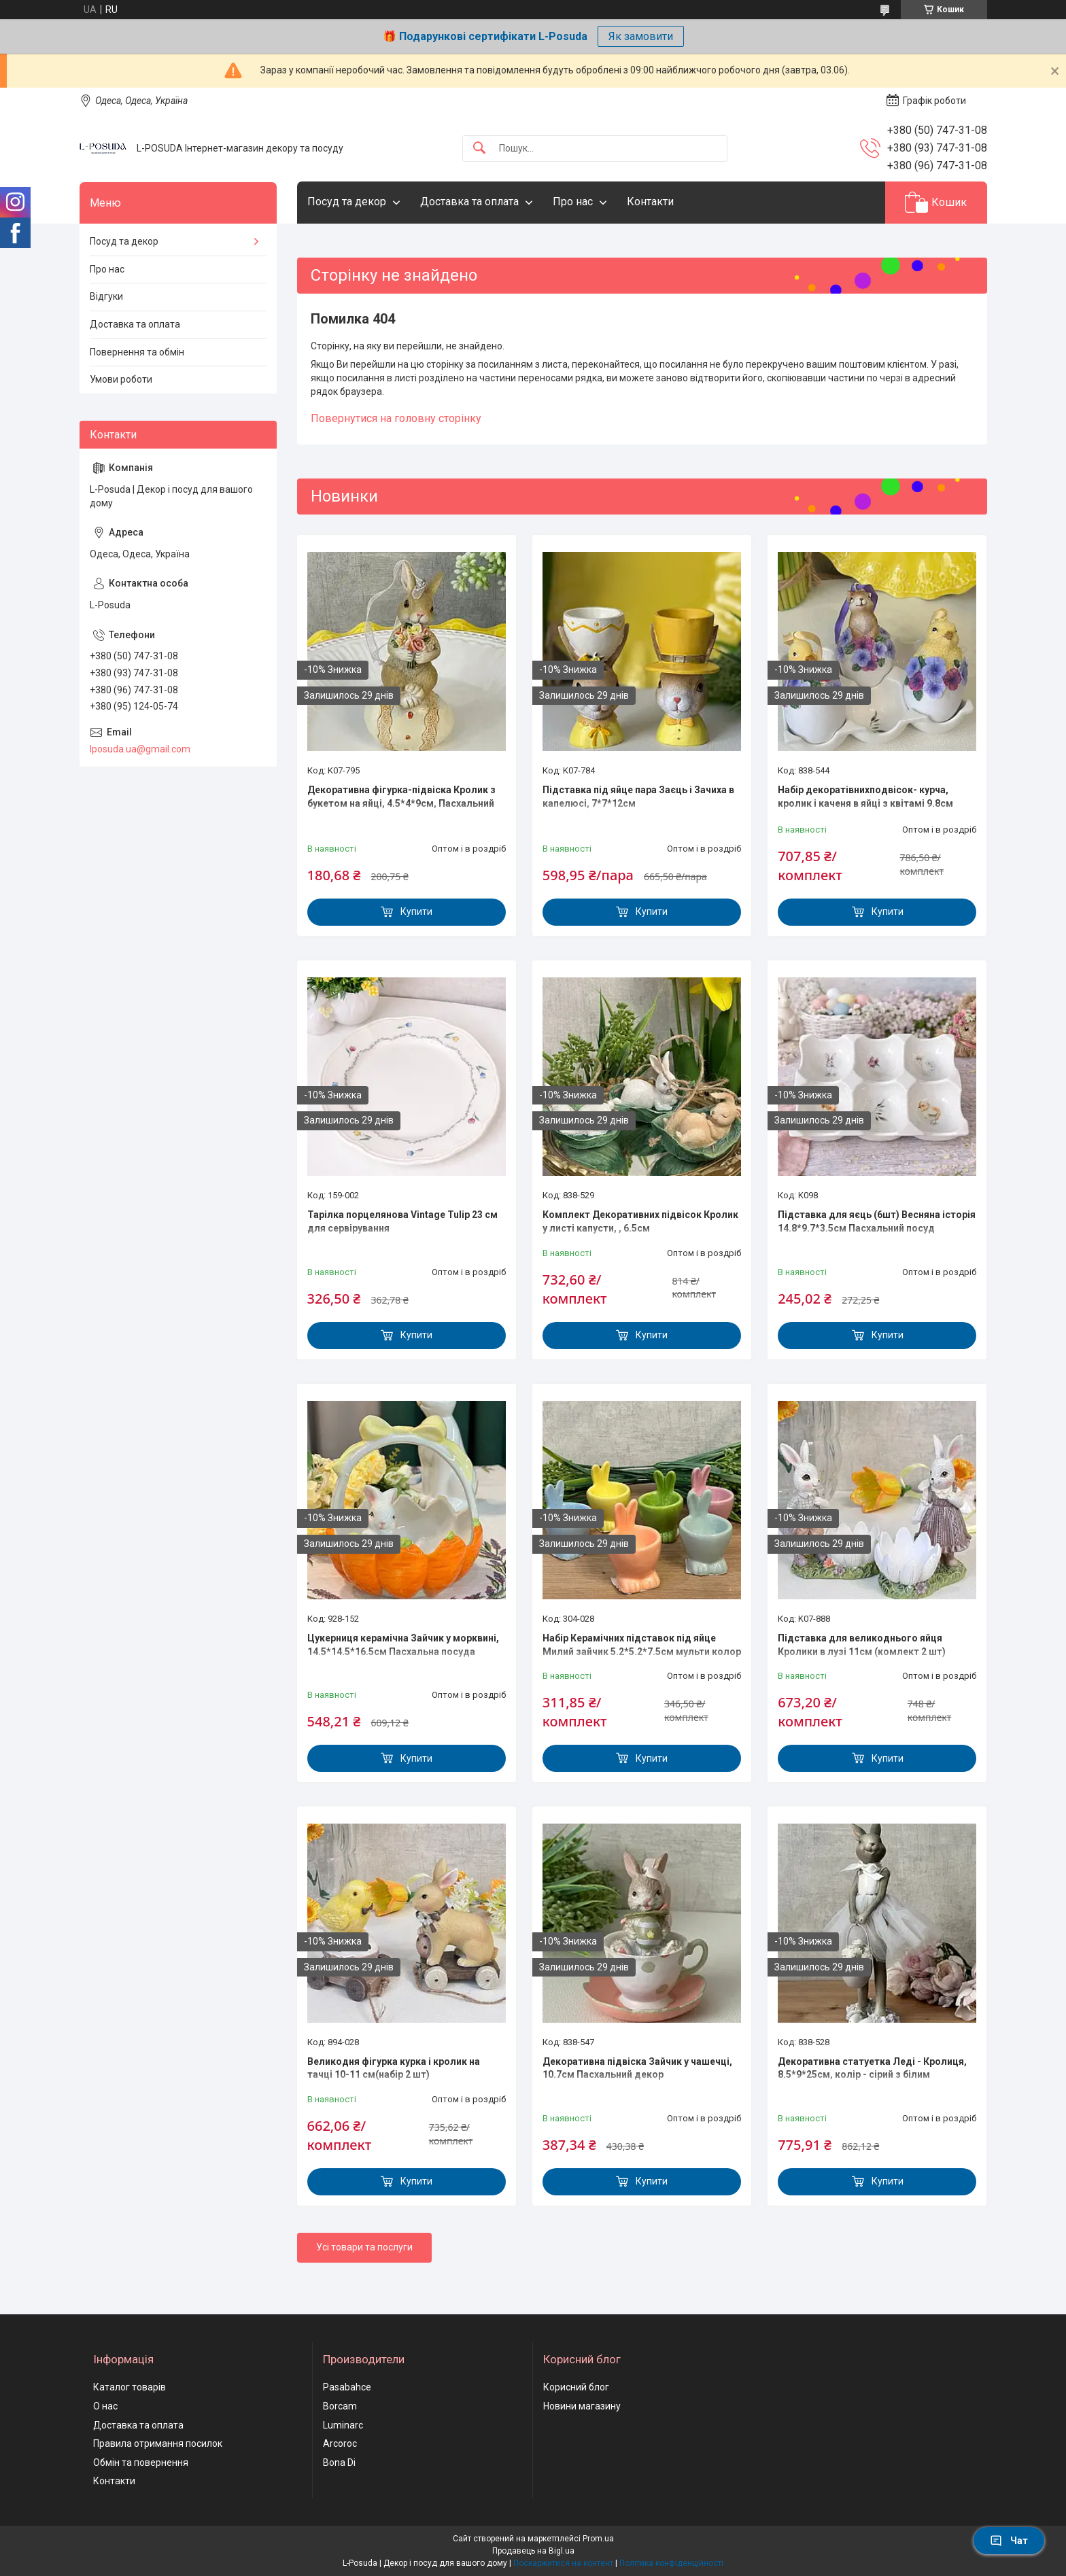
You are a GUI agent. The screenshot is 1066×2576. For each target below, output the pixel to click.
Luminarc (343, 2425)
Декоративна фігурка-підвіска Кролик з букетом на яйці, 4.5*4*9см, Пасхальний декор (401, 803)
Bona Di (339, 2462)
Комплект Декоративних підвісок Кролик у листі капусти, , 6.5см (640, 1221)
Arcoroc (340, 2443)
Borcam (340, 2406)
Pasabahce (347, 2387)
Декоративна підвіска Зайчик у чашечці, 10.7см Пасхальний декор (637, 2068)
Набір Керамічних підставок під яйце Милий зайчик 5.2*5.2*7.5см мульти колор (642, 1645)
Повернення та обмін (137, 352)
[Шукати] (479, 148)
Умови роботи (121, 379)
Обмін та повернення (140, 2462)
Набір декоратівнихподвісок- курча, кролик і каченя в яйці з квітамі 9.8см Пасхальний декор (865, 803)
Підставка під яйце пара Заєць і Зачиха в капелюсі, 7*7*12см (638, 796)
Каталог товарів (129, 2387)
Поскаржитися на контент (563, 2563)
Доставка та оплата (469, 201)
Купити (416, 911)
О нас (105, 2406)
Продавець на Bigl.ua (533, 2551)
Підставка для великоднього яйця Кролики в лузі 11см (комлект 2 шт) (862, 1645)
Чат (1009, 2541)
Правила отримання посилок (157, 2443)
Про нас (573, 201)
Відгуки (106, 296)
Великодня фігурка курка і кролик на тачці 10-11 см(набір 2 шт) (393, 2068)
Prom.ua (598, 2538)
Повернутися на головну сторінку (396, 418)
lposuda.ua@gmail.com (140, 749)
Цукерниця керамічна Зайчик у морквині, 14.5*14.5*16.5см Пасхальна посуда (403, 1645)
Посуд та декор (346, 201)
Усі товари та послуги (364, 2247)
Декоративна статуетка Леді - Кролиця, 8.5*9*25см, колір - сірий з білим (872, 2068)
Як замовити (640, 36)
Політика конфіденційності (671, 2563)
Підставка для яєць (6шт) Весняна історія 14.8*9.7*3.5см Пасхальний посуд (877, 1221)
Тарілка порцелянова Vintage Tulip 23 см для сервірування (402, 1221)
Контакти (650, 201)
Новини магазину (582, 2406)
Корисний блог (576, 2387)
